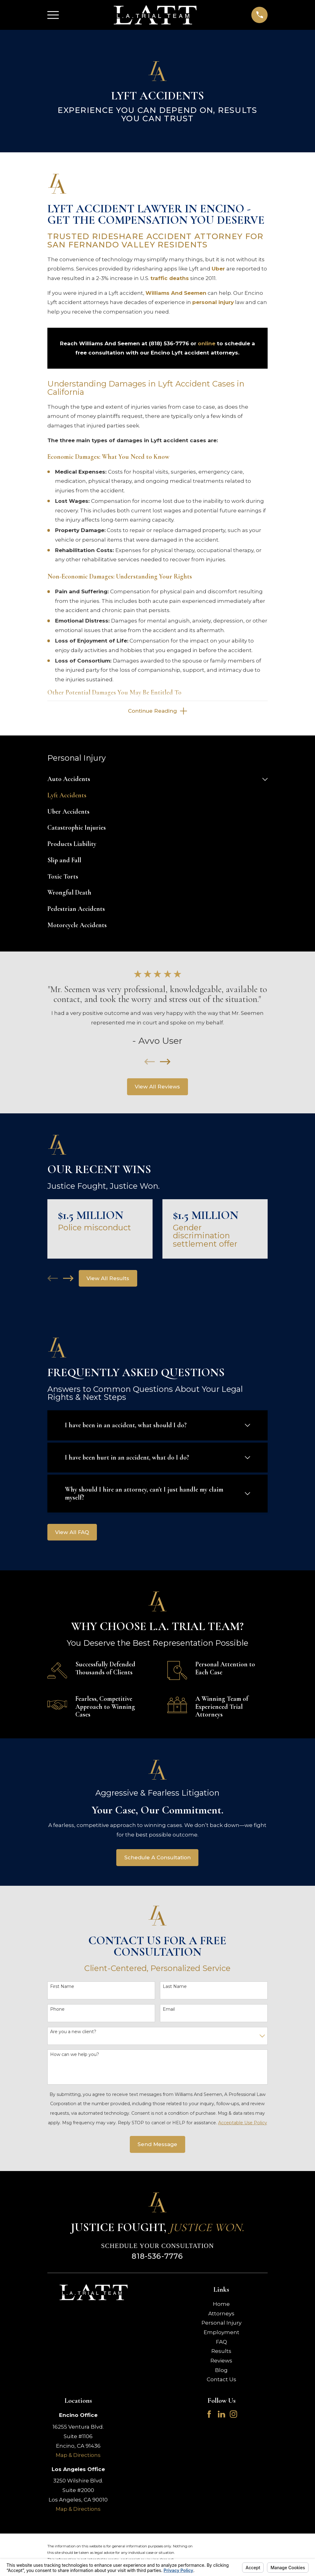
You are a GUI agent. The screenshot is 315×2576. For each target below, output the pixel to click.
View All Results (107, 1279)
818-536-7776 (157, 2257)
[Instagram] (233, 2415)
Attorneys (221, 2315)
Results (221, 2352)
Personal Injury (221, 2324)
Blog (221, 2371)
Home (221, 2305)
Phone (57, 2010)
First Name (62, 1987)
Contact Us (221, 2381)
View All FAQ (72, 1533)
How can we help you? (74, 2055)
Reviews (221, 2362)
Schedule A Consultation (157, 1859)
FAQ (221, 2343)
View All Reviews (157, 1088)
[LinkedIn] (221, 2415)
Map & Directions (78, 2456)
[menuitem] (153, 780)
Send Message (157, 2145)
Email (169, 2010)
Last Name (175, 1987)
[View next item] (165, 1063)
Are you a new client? (73, 2033)
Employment (221, 2333)
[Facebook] (209, 2415)
